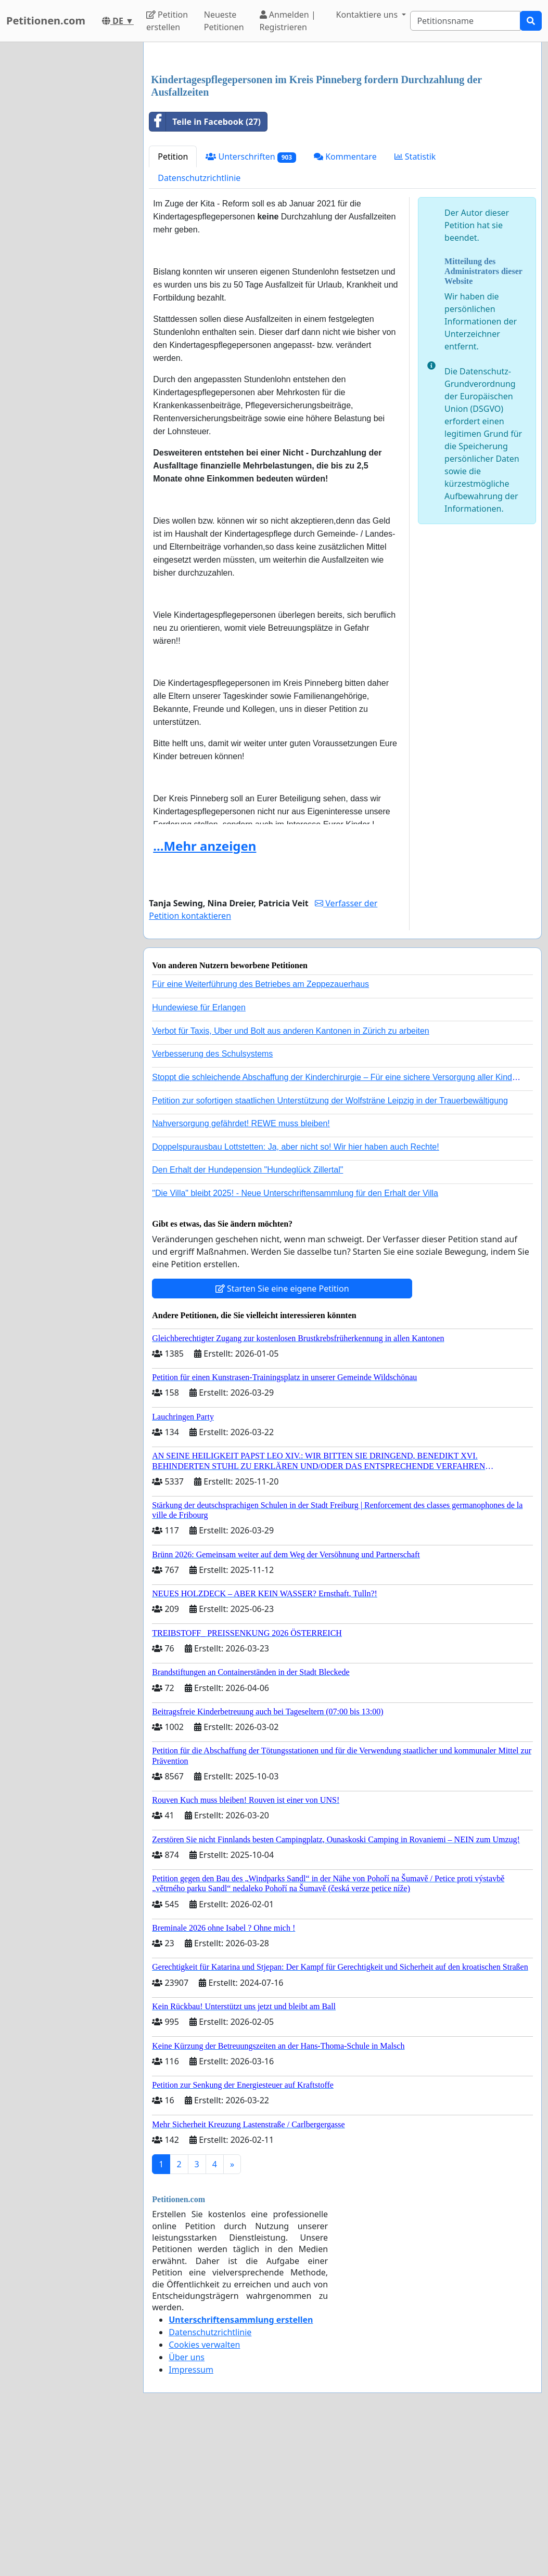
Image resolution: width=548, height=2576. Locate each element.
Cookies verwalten (204, 2490)
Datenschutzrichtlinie (199, 323)
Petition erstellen (167, 21)
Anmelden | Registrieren (288, 21)
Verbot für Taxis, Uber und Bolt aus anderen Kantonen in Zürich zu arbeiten (290, 1176)
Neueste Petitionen (224, 21)
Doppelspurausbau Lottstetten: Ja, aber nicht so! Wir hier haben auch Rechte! (295, 1292)
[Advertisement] (342, 131)
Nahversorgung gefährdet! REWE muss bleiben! (241, 1269)
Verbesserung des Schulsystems (212, 1199)
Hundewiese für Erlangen (199, 1153)
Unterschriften (251, 302)
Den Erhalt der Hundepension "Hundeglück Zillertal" (247, 1315)
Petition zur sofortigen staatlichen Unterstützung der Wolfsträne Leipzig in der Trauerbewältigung (330, 1246)
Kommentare (345, 302)
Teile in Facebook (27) (205, 267)
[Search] (465, 21)
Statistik (415, 302)
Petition (173, 302)
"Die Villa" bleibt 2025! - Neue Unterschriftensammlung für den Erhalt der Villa (295, 1338)
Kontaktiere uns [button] (368, 14)
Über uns (187, 2502)
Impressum (191, 2515)
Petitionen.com (45, 21)
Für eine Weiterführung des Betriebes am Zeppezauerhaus (260, 1129)
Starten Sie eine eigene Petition (282, 1434)
